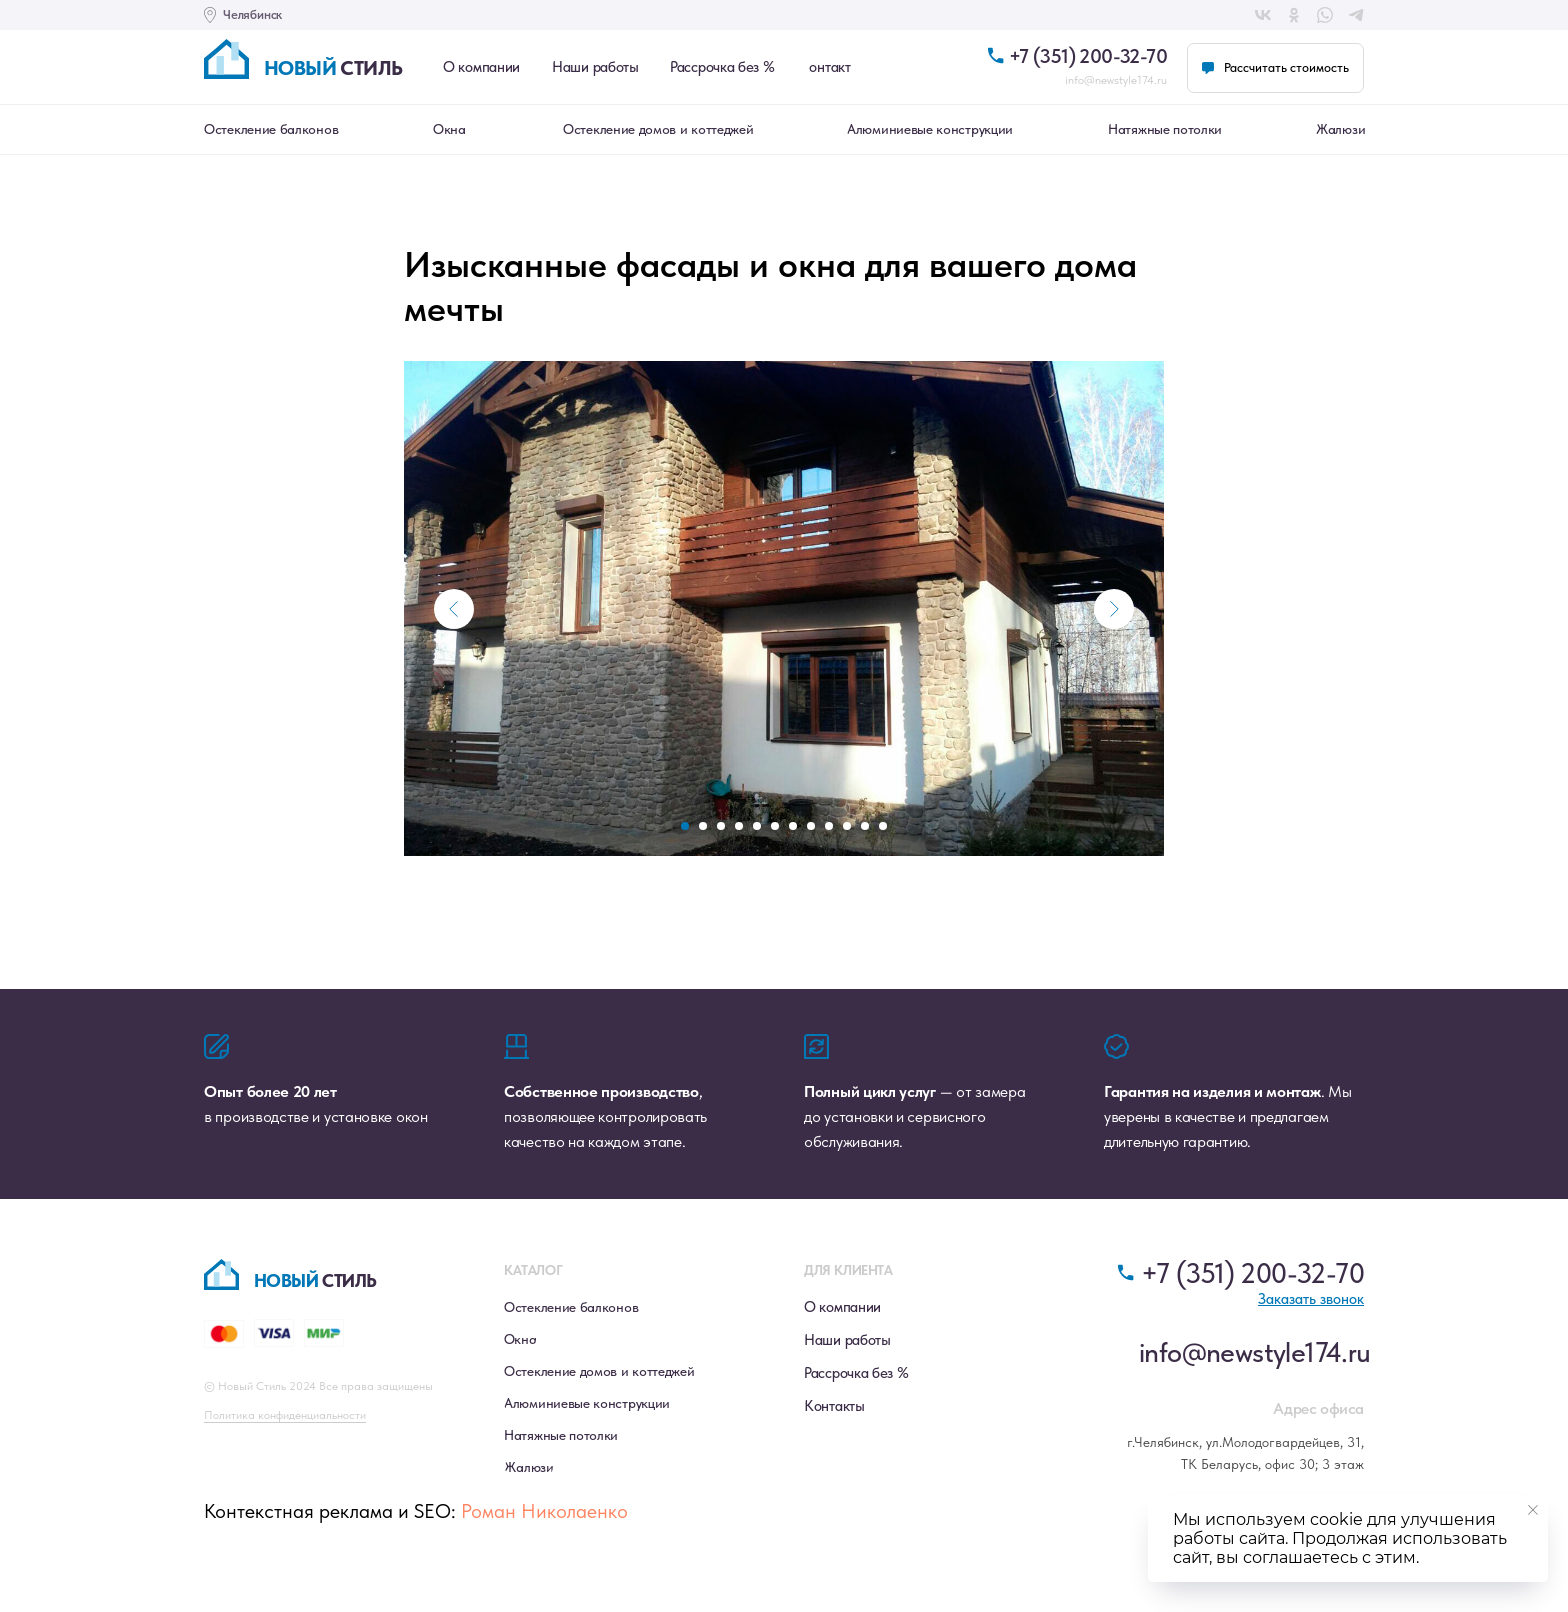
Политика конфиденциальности (285, 1430)
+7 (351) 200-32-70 (1088, 56)
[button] (1275, 68)
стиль (333, 68)
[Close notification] (1533, 1510)
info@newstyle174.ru (1116, 80)
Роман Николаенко (544, 1526)
